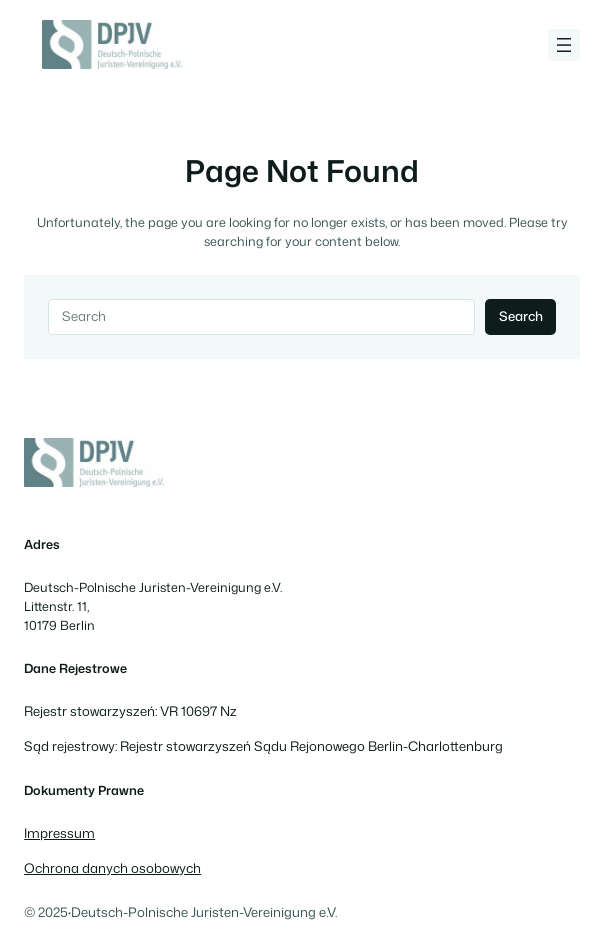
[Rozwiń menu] (564, 45)
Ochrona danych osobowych (112, 868)
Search (521, 316)
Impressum (59, 833)
